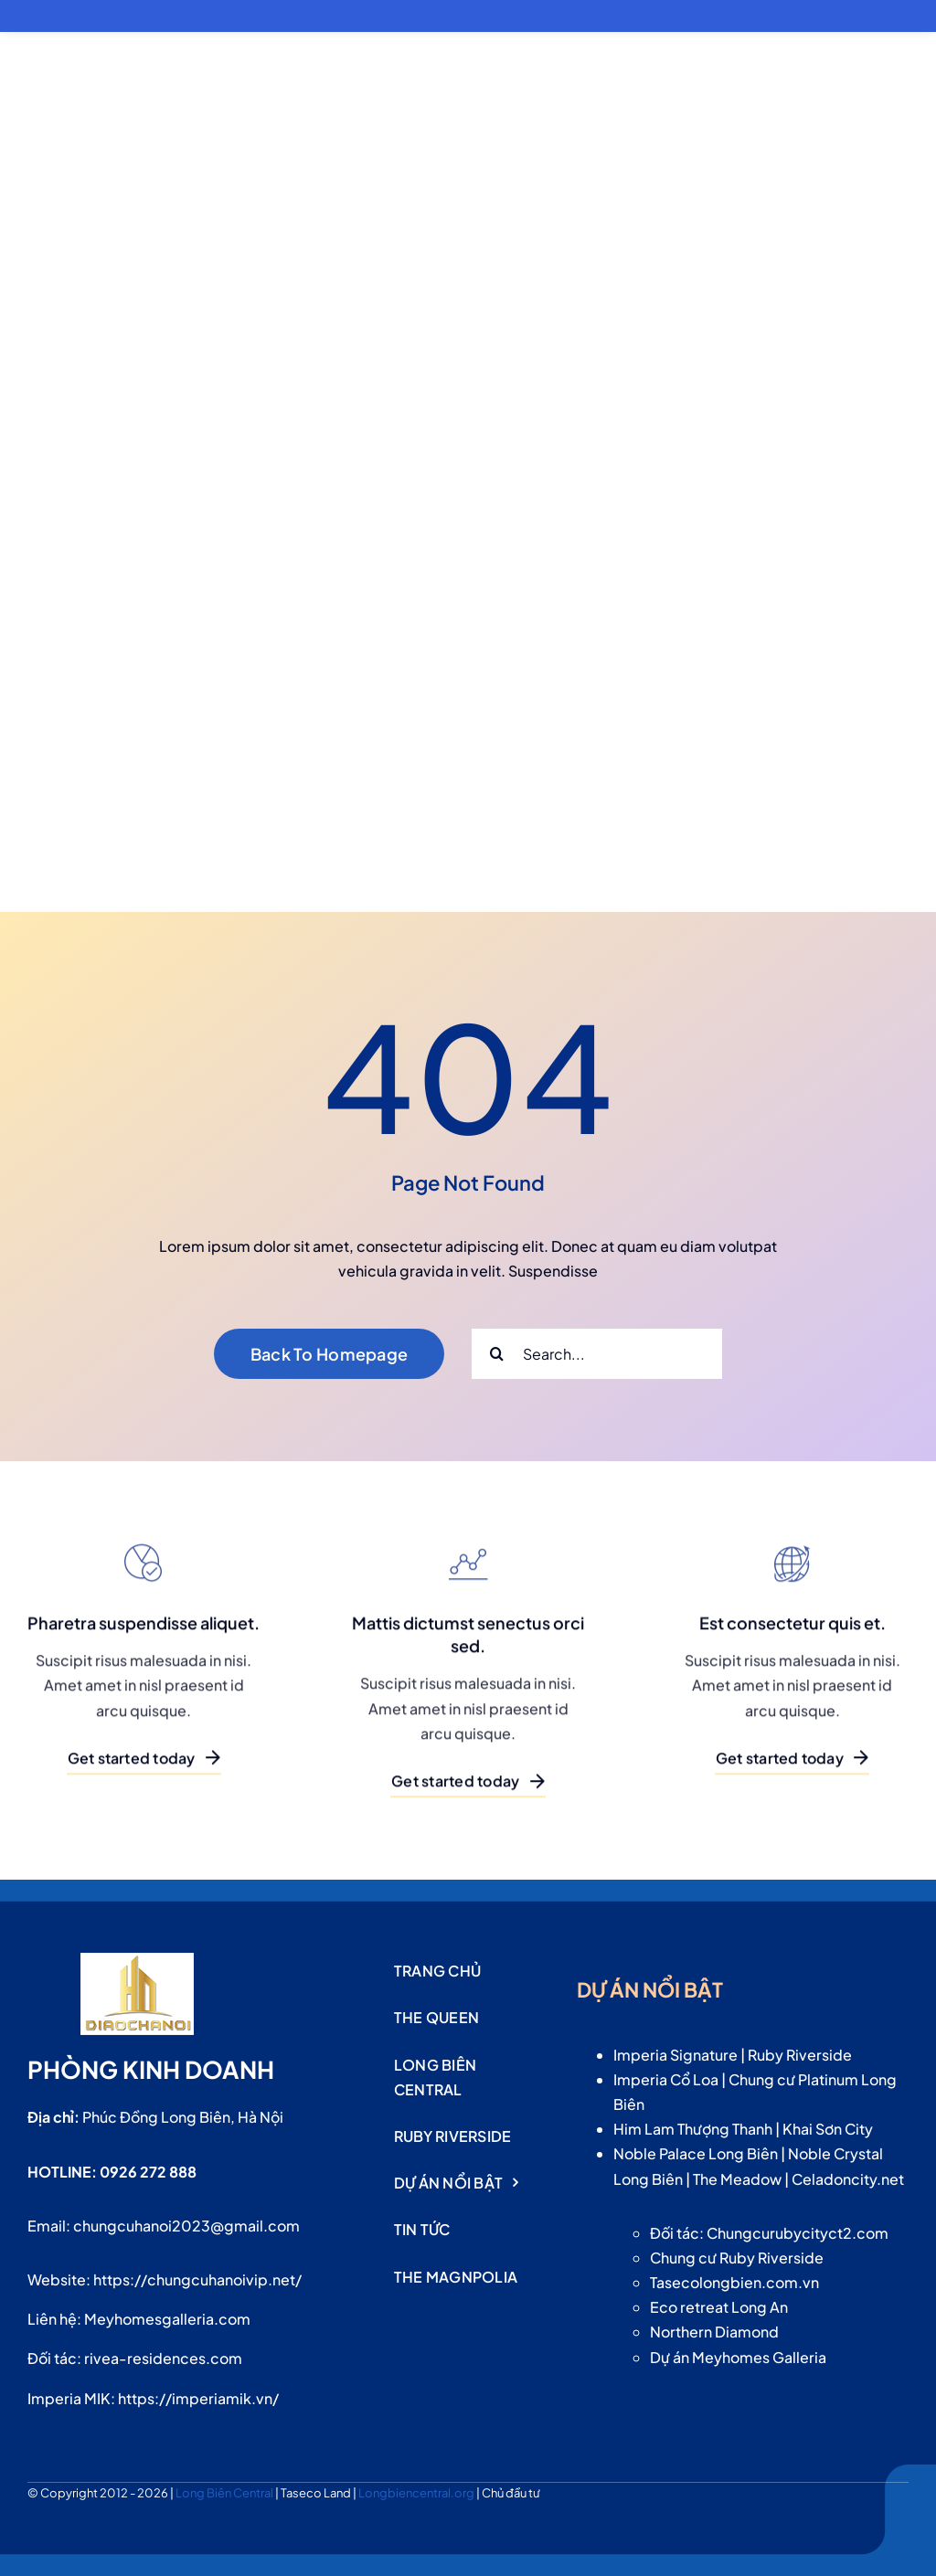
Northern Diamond (714, 2331)
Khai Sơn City (827, 2128)
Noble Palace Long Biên (695, 2153)
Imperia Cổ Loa (665, 2079)
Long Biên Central (225, 2493)
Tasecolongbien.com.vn (734, 2282)
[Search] (497, 1354)
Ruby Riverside (800, 2054)
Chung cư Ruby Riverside (737, 2257)
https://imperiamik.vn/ (198, 2398)
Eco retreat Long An (719, 2306)
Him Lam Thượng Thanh (692, 2128)
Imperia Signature (675, 2054)
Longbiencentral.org (417, 2493)
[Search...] (597, 1354)
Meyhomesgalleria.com (167, 2318)
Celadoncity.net (848, 2179)
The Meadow (737, 2179)
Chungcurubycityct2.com (797, 2232)
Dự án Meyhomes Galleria (738, 2357)
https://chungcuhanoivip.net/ (197, 2279)
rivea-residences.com (163, 2358)
